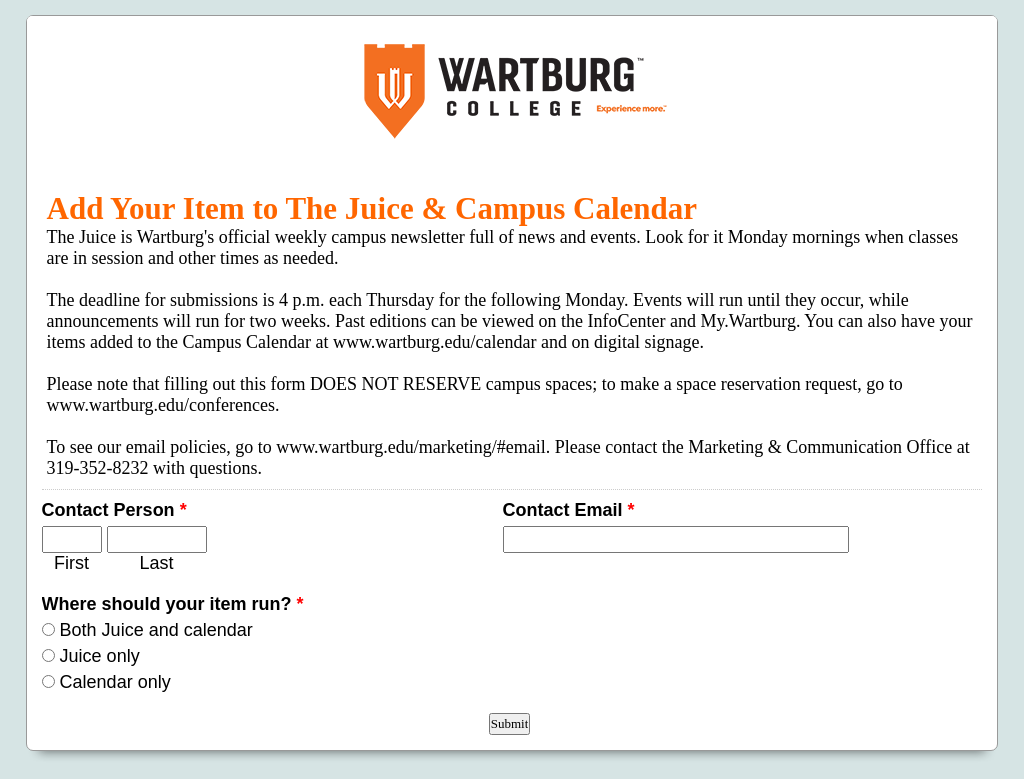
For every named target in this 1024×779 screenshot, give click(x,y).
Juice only (100, 656)
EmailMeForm (512, 91)
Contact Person (114, 510)
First (71, 563)
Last (157, 563)
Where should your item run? (173, 604)
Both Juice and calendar (156, 630)
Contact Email (569, 510)
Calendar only (115, 682)
